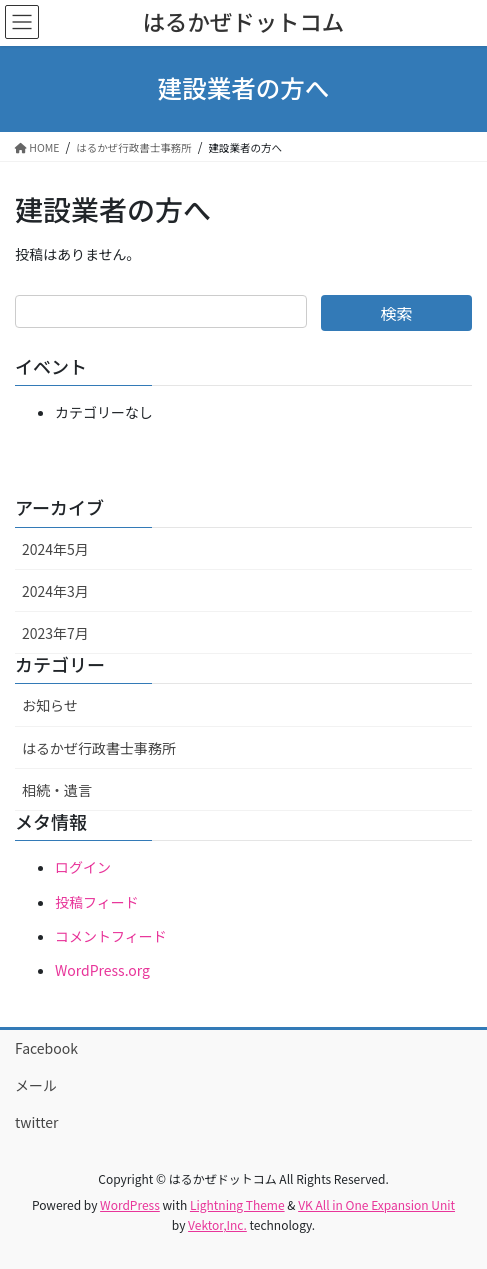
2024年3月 (55, 591)
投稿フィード (97, 902)
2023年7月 (55, 633)
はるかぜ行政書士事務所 (99, 748)
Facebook (46, 1048)
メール (36, 1085)
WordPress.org (102, 970)
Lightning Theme (237, 1204)
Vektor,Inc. (217, 1224)
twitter (37, 1122)
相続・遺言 (57, 790)
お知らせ (50, 705)
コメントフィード (111, 936)
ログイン (83, 867)
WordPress (130, 1204)
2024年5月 (55, 549)
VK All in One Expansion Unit (376, 1204)
